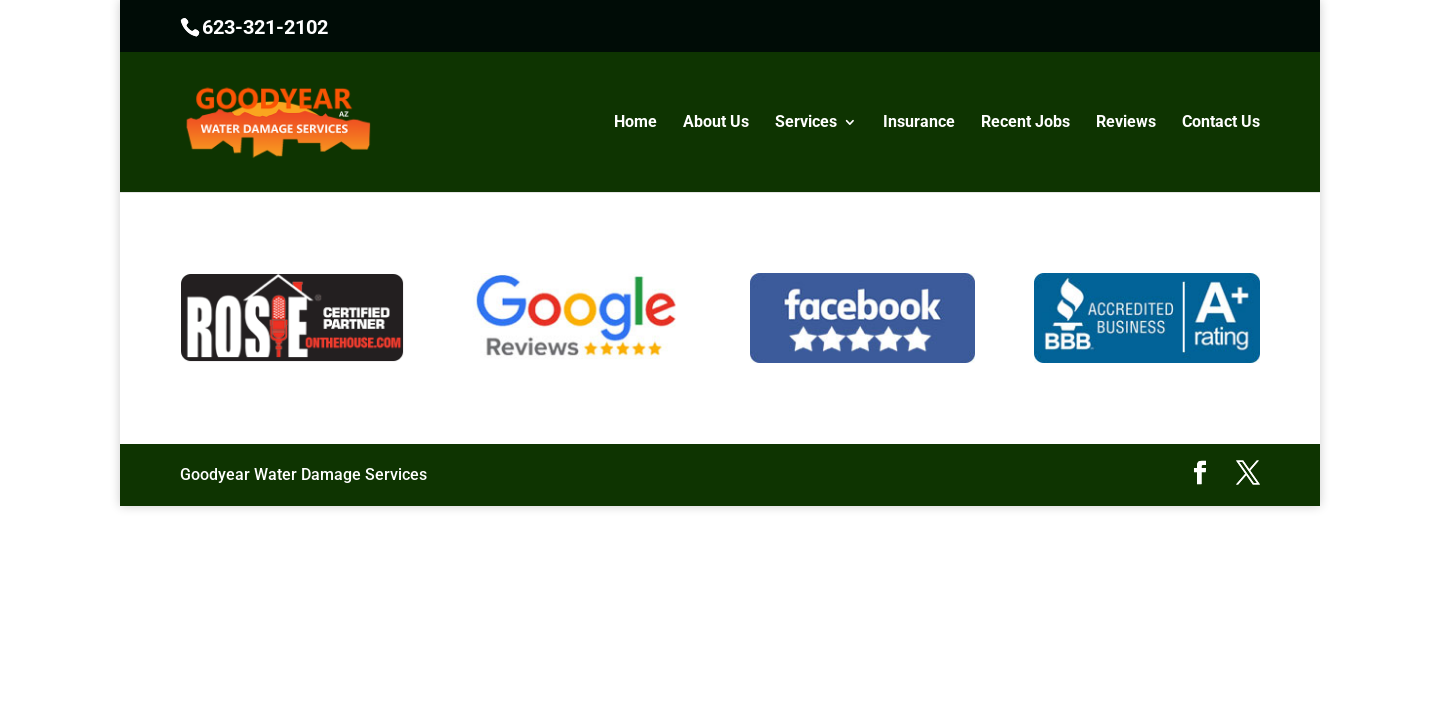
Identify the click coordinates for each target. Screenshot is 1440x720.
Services (806, 123)
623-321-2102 (265, 27)
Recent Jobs (1025, 123)
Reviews (1126, 123)
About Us (716, 123)
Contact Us (1221, 123)
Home (635, 123)
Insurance (919, 123)
